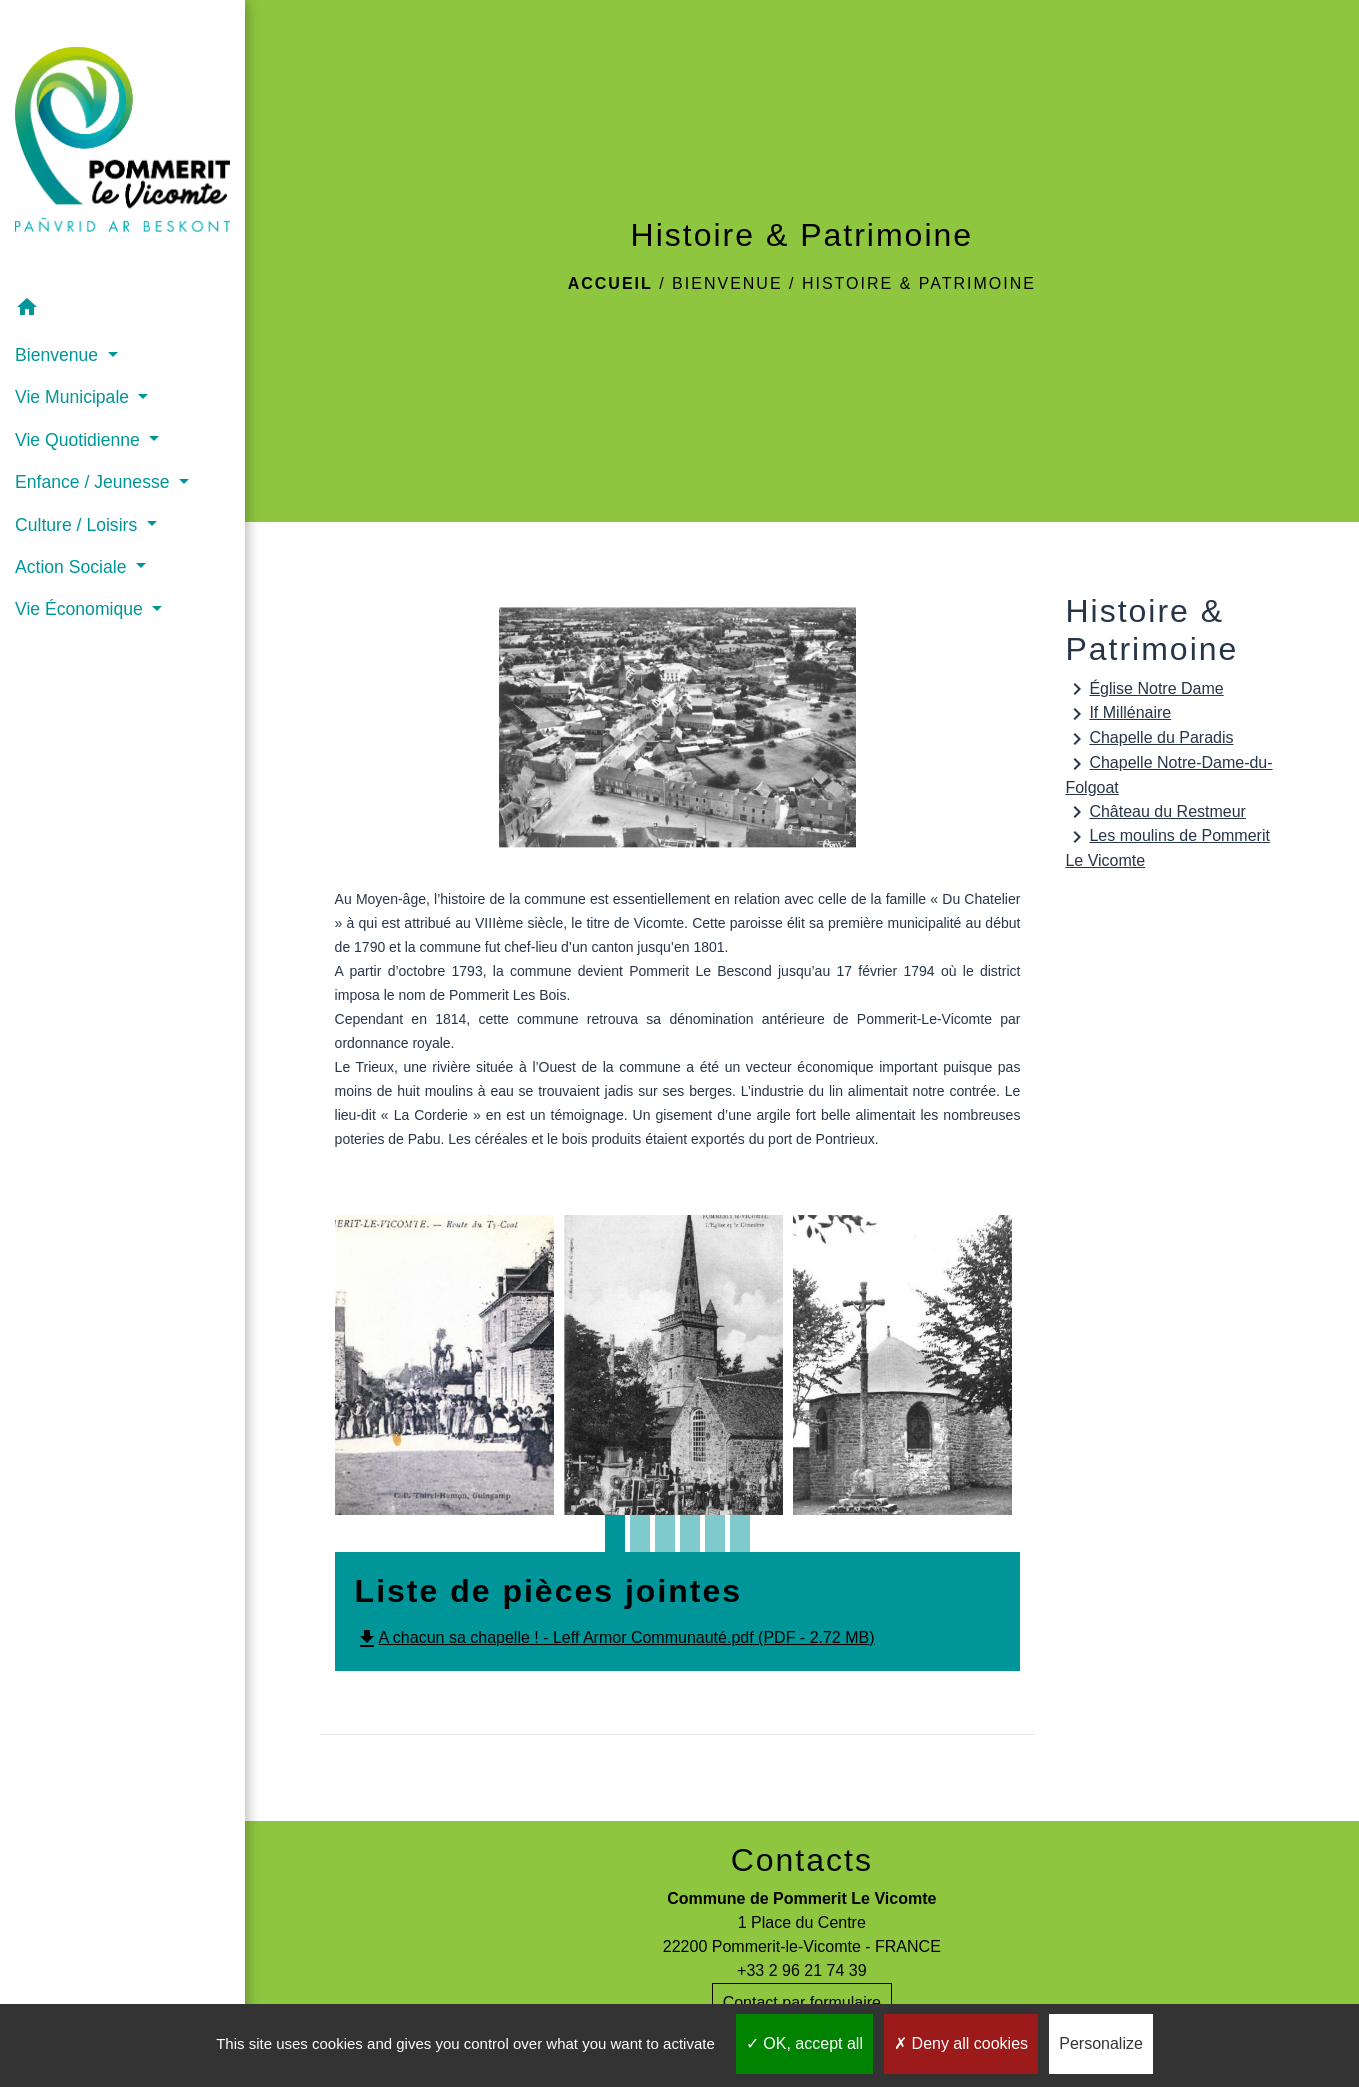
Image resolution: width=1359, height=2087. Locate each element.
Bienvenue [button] (59, 355)
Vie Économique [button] (81, 609)
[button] (122, 310)
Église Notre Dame (1144, 689)
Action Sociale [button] (73, 567)
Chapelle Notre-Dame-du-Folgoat (1168, 774)
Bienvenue (727, 283)
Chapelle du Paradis (1149, 739)
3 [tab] (665, 1540)
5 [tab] (715, 1540)
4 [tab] (690, 1540)
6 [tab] (740, 1540)
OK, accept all (804, 2043)
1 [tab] (615, 1540)
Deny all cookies (961, 2043)
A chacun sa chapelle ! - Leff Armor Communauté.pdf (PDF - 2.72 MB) (615, 1637)
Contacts (802, 1860)
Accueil (610, 283)
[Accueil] (122, 143)
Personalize (1101, 2043)
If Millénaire (1118, 714)
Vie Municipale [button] (74, 397)
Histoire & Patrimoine (919, 283)
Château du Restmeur (1155, 812)
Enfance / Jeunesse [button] (94, 482)
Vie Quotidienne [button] (80, 440)
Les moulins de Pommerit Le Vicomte (1167, 847)
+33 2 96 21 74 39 (801, 1970)
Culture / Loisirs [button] (78, 525)
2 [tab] (640, 1540)
